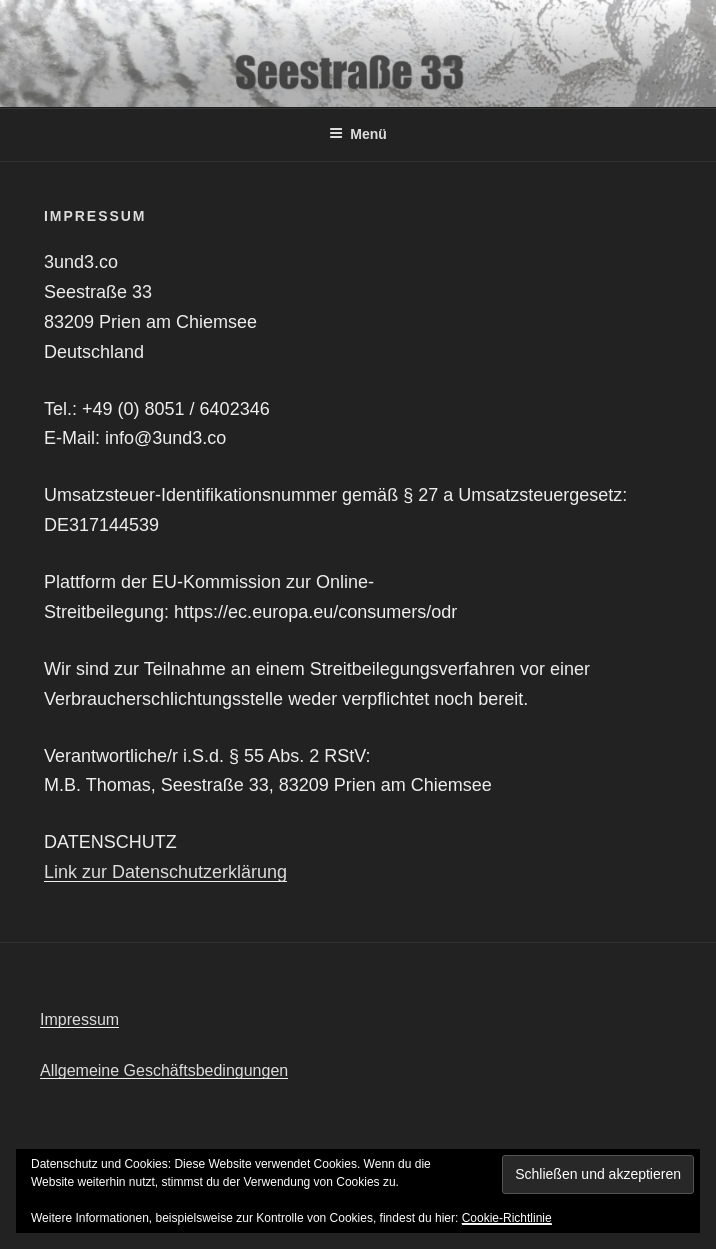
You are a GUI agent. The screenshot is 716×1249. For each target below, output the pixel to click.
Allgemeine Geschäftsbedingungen (164, 1070)
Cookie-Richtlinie (507, 1218)
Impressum (79, 1019)
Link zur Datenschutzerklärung (165, 872)
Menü (358, 134)
